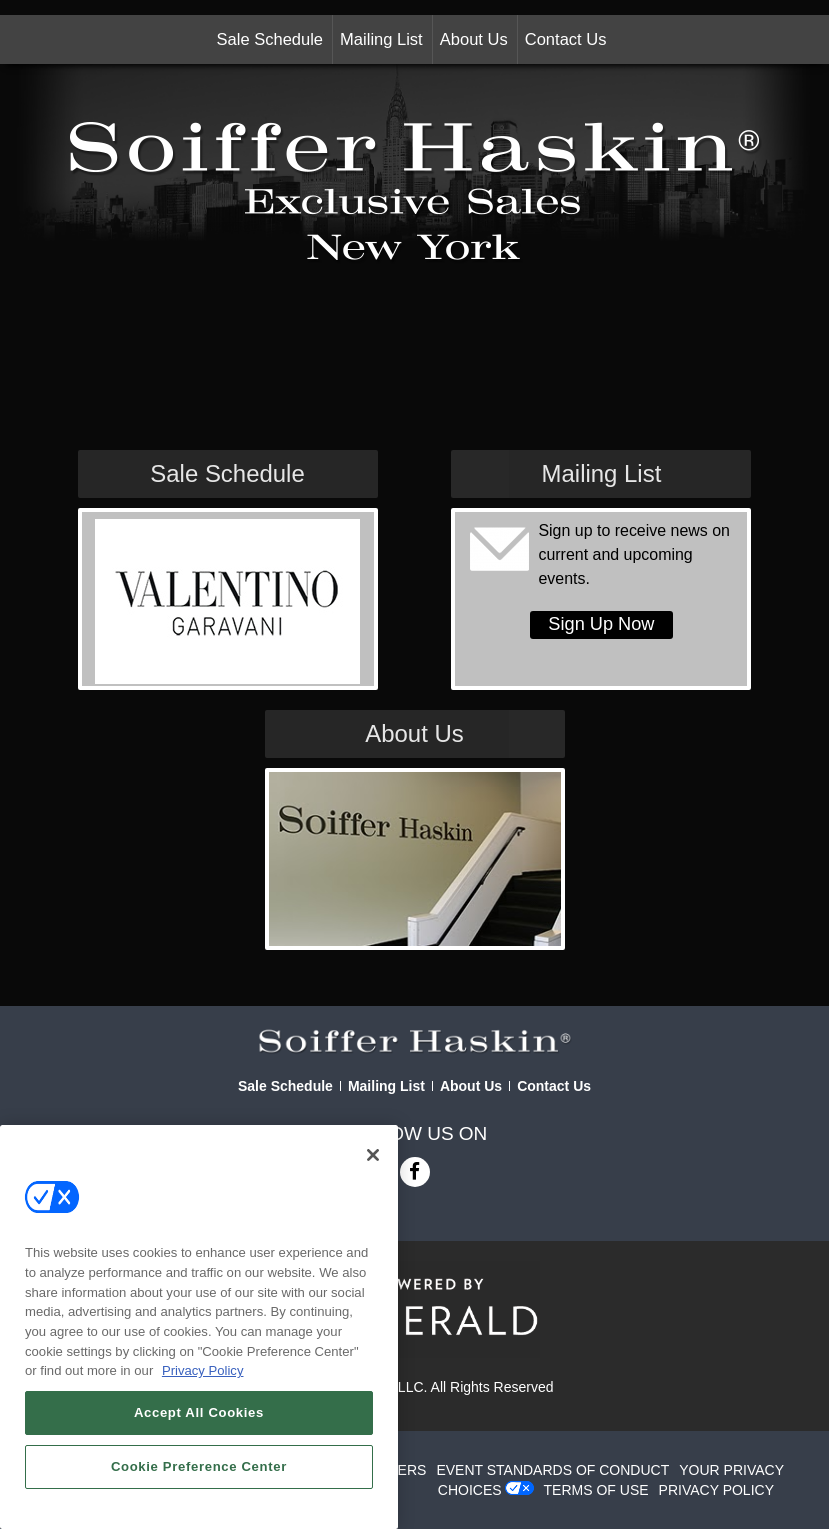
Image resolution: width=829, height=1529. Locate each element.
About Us (474, 39)
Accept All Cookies (199, 1412)
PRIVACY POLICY (716, 1490)
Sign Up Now (601, 624)
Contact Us (566, 39)
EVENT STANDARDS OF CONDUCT (552, 1470)
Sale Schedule (270, 39)
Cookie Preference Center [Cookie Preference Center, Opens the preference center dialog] (199, 1466)
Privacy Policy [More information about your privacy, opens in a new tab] (203, 1370)
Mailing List (381, 39)
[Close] (373, 1155)
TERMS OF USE (596, 1490)
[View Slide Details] (227, 601)
